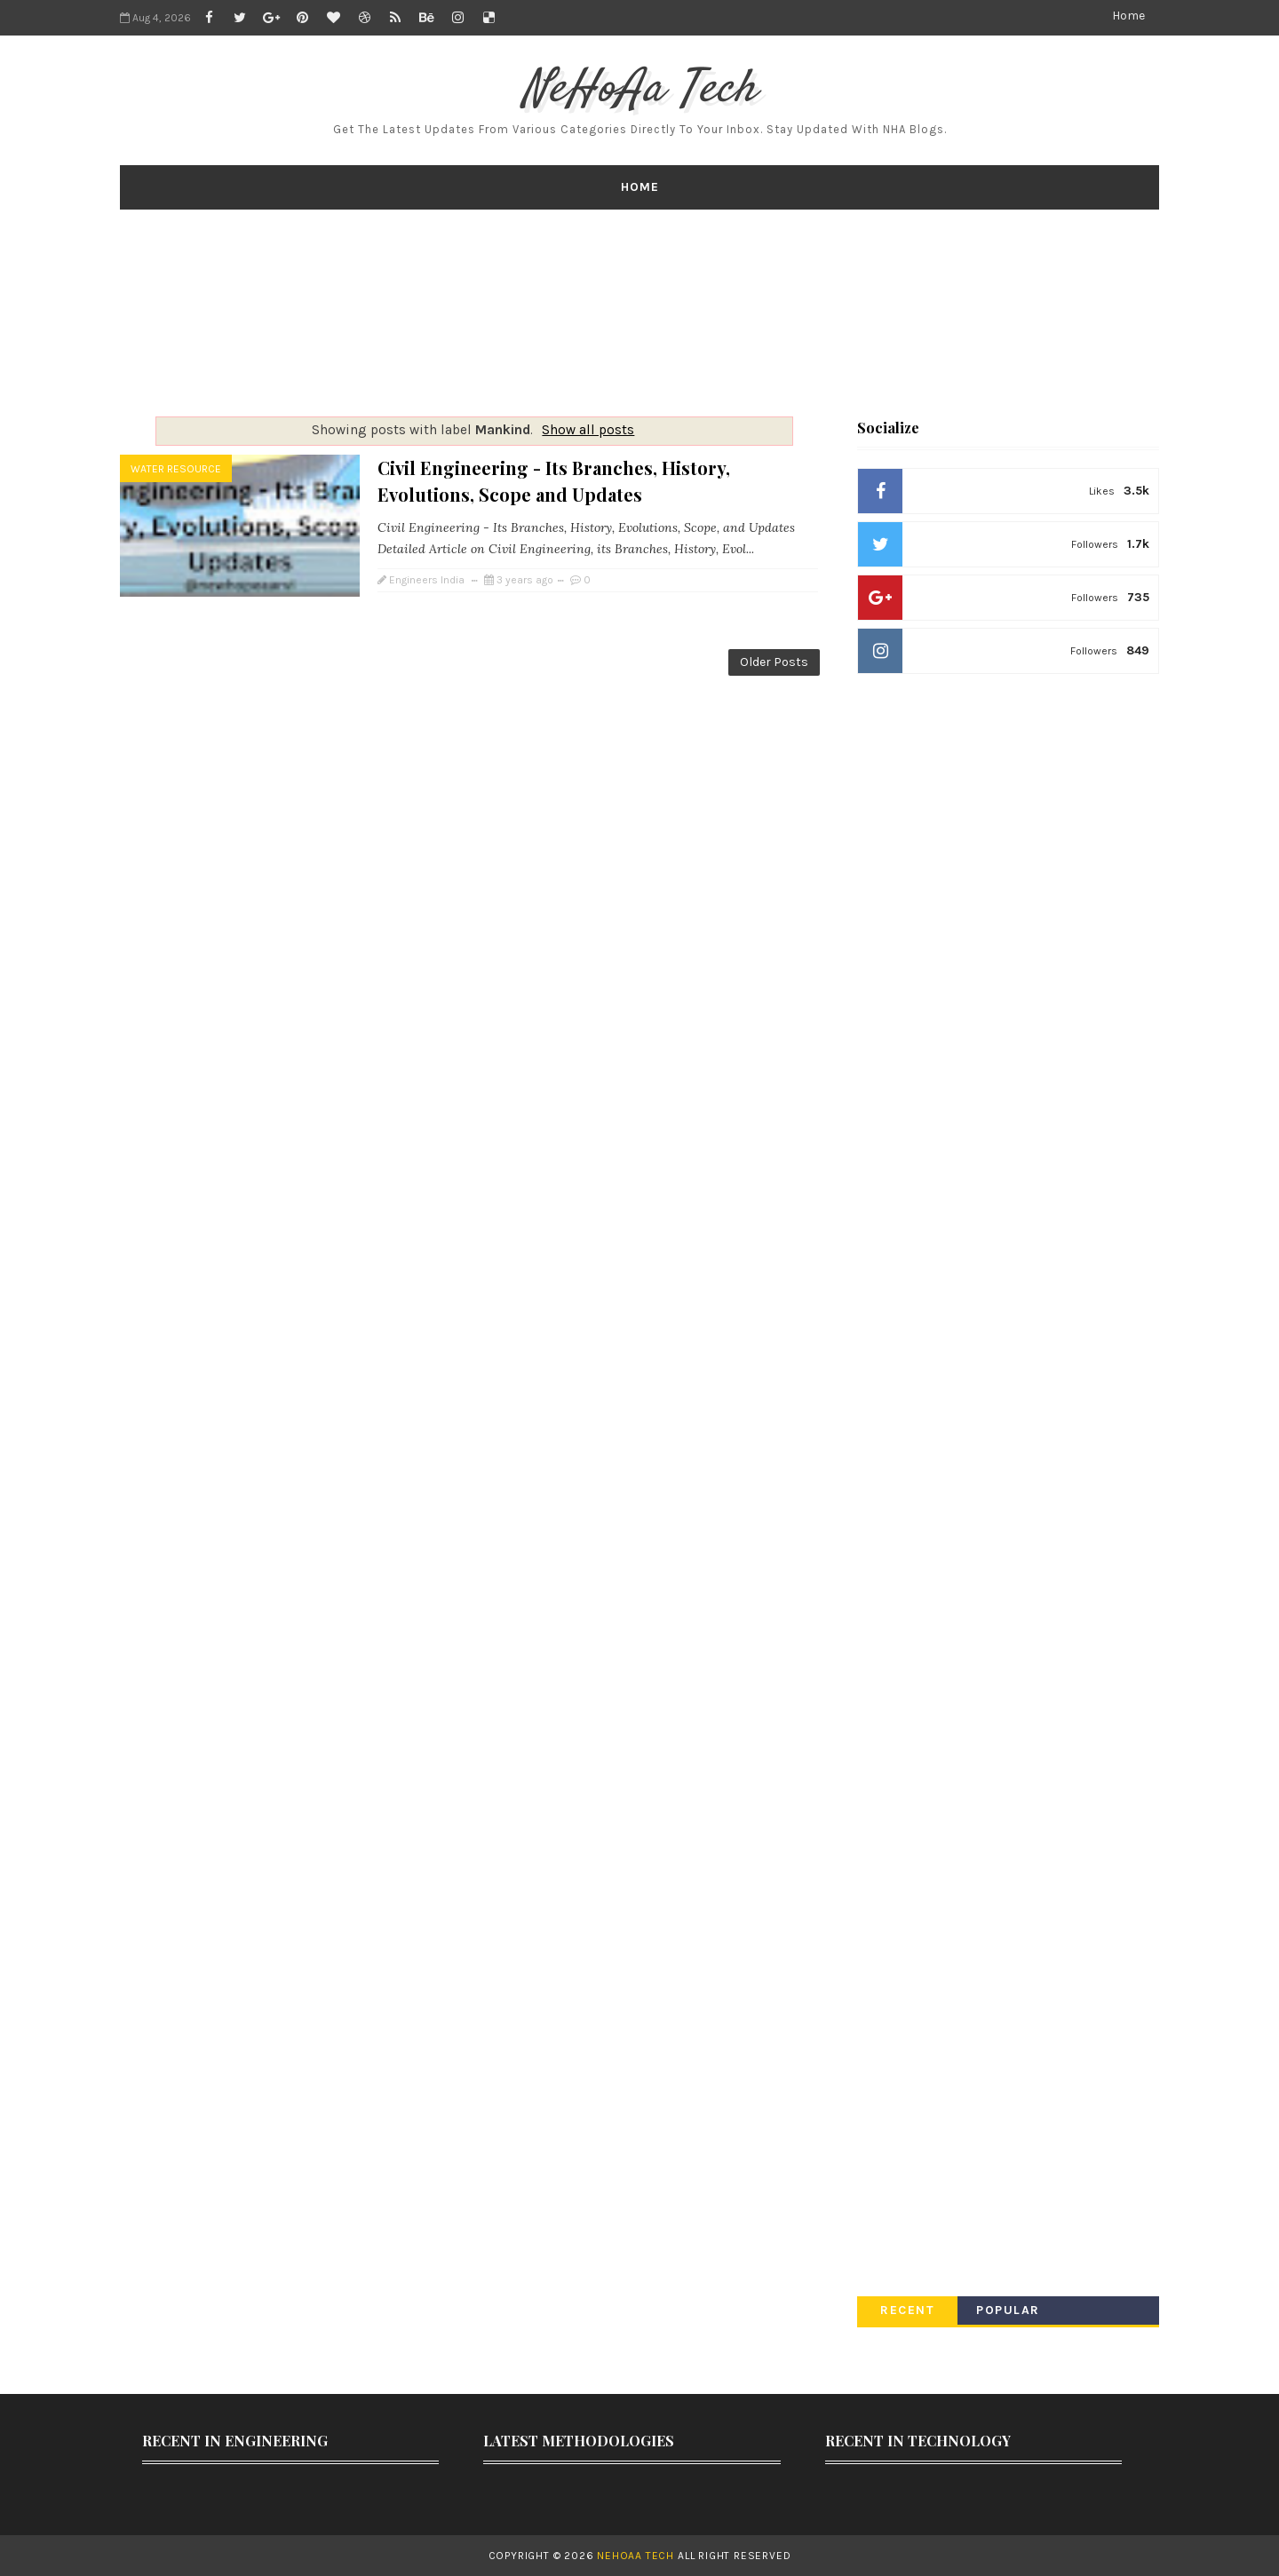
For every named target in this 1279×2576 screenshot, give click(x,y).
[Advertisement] (639, 313)
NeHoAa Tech (640, 90)
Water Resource (176, 469)
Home (1128, 15)
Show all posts (588, 430)
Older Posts (774, 662)
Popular (1008, 2310)
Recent (907, 2310)
